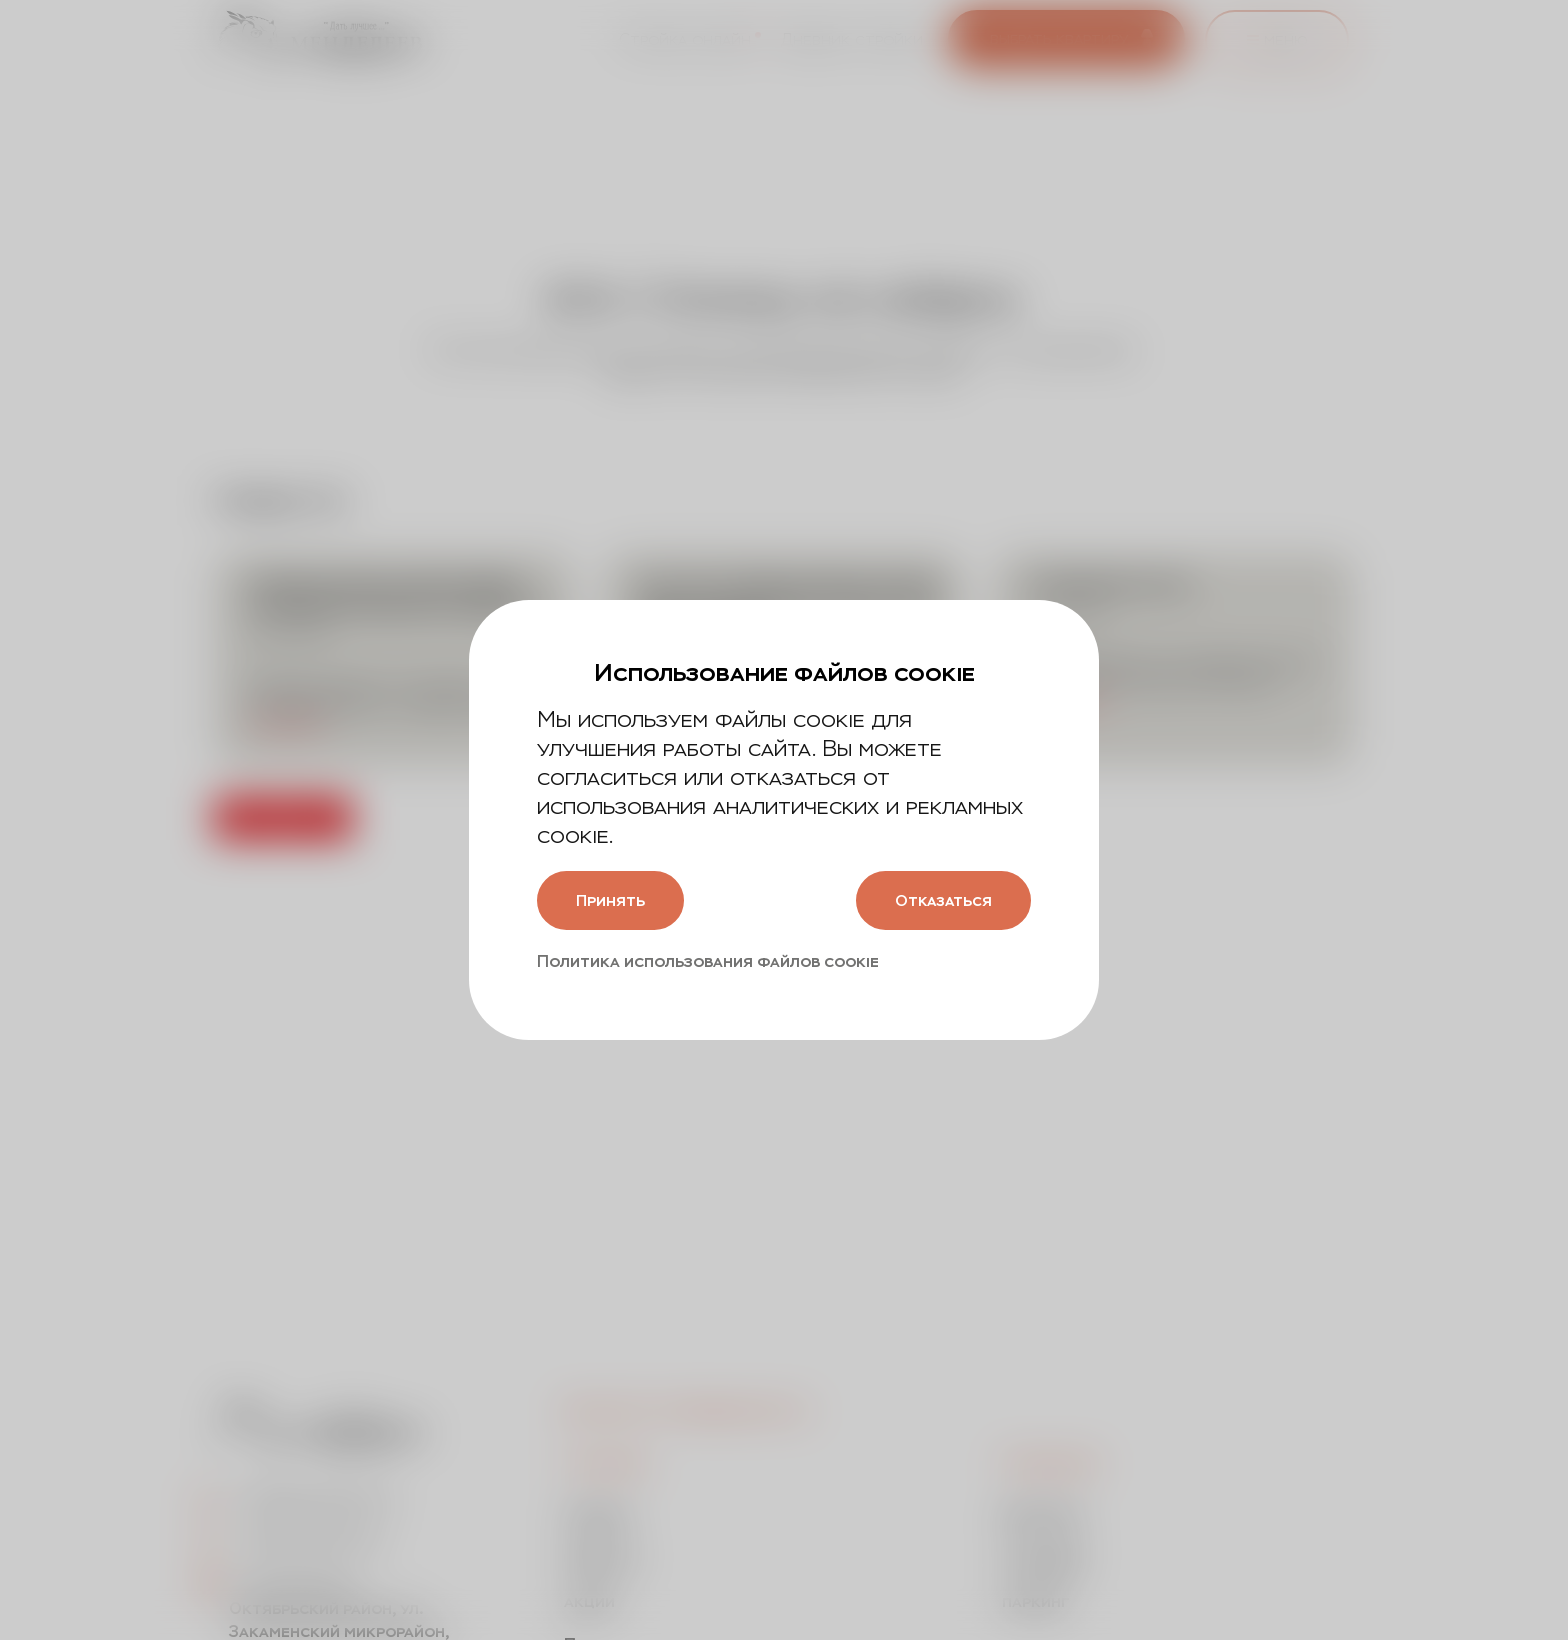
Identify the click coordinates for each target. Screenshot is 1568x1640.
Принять (614, 900)
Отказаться (939, 900)
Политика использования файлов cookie (708, 962)
